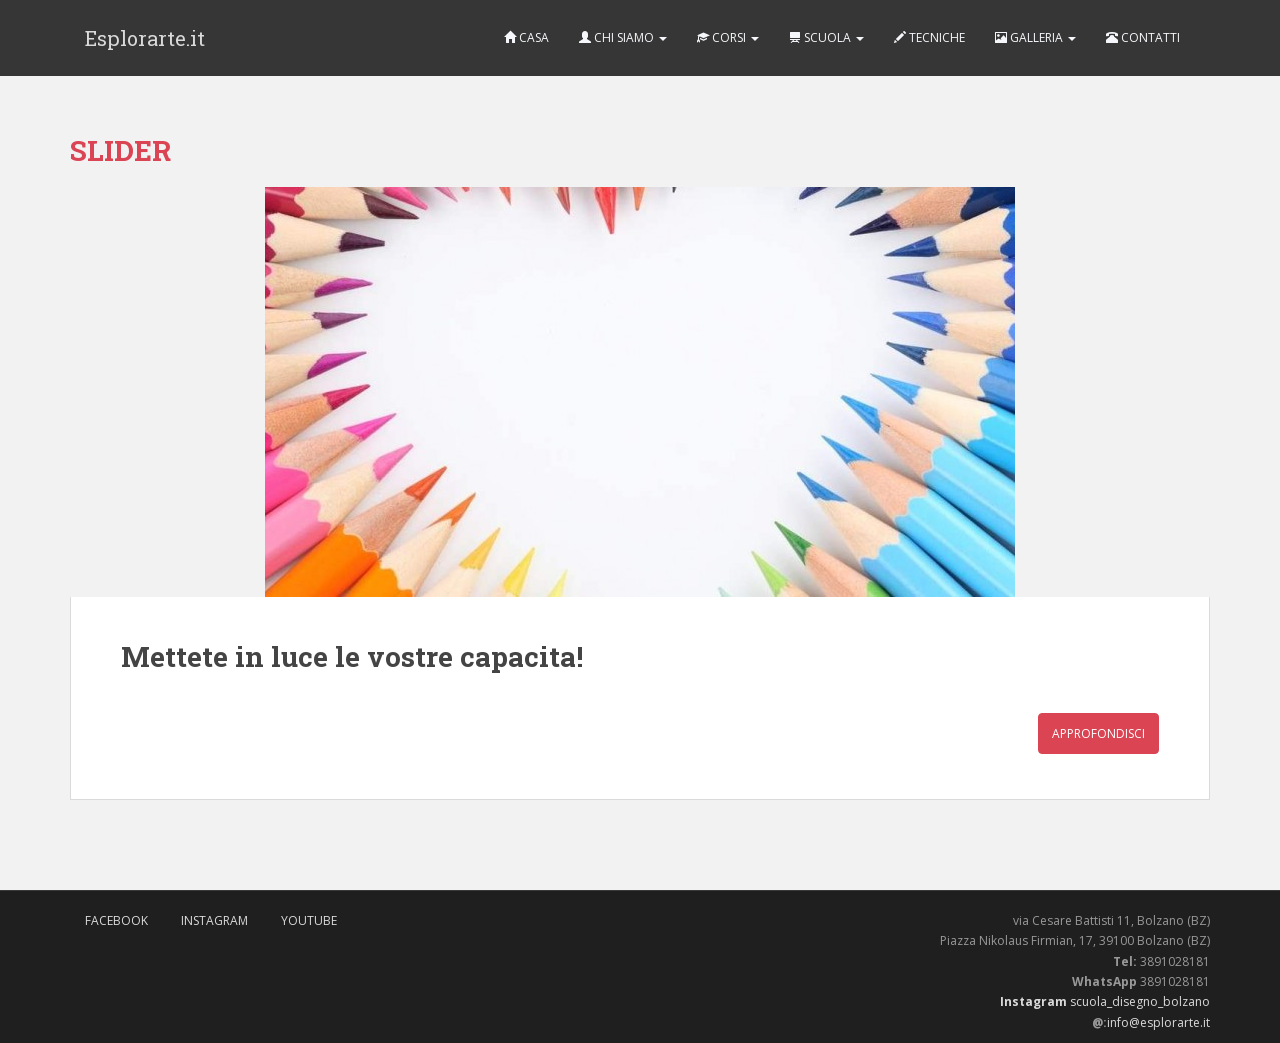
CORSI (728, 37)
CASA (526, 37)
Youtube (309, 920)
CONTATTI (1143, 37)
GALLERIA (1035, 37)
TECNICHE (929, 37)
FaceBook (116, 920)
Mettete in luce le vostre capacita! (352, 656)
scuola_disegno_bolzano (1138, 1001)
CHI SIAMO (623, 37)
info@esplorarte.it (1158, 1022)
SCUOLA (826, 37)
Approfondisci (1098, 733)
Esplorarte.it (145, 38)
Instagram (214, 920)
